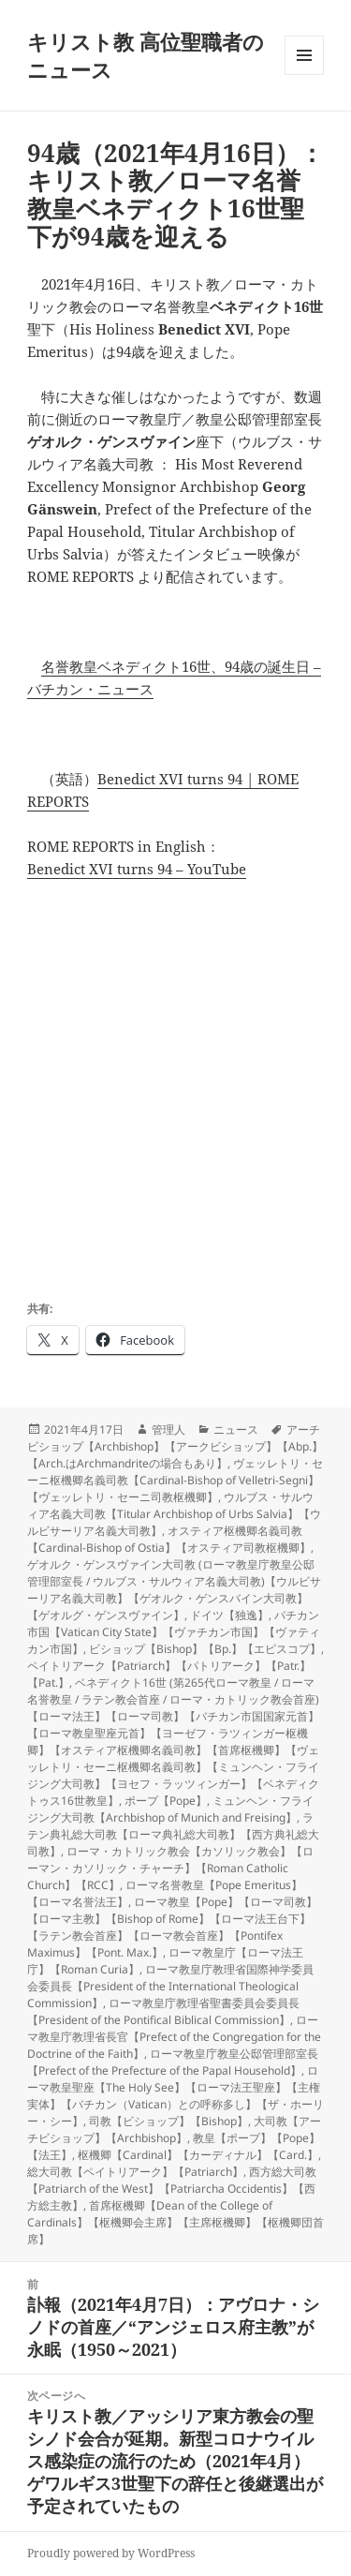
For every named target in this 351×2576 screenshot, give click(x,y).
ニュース (235, 1429)
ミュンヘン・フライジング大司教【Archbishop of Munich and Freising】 (170, 1809)
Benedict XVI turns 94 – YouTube (136, 868)
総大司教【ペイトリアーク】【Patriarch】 (135, 2172)
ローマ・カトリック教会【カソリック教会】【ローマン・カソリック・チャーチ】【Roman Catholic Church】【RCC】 (170, 1868)
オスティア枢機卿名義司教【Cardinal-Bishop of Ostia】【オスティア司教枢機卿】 (169, 1539)
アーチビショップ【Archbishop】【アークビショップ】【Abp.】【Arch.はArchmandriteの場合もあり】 (175, 1446)
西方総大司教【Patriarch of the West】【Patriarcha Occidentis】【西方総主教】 (171, 2188)
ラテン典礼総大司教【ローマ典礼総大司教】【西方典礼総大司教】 (173, 1834)
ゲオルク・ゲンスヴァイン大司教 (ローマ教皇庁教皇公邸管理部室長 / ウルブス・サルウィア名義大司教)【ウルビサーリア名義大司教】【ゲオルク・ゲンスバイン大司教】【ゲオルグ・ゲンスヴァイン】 (174, 1589)
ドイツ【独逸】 (229, 1615)
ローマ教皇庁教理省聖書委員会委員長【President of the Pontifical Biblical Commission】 (163, 2011)
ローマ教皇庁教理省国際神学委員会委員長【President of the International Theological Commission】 (170, 1986)
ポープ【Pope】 (165, 1801)
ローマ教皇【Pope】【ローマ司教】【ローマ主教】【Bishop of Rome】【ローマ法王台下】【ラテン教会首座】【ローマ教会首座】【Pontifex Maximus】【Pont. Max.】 (172, 1927)
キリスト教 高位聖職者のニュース (145, 55)
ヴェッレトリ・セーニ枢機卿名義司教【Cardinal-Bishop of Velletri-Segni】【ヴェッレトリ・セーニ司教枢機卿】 (175, 1480)
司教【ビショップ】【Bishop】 (168, 2121)
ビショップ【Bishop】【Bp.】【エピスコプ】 (205, 1649)
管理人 (168, 1429)
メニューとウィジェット (304, 74)
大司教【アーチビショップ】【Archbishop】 (174, 2129)
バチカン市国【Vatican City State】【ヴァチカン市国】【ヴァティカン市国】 (173, 1632)
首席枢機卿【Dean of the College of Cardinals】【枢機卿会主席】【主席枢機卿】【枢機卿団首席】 (175, 2222)
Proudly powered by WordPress (111, 2553)
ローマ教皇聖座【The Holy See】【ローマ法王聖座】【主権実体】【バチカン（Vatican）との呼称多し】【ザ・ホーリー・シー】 (175, 2095)
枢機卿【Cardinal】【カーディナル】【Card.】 (198, 2155)
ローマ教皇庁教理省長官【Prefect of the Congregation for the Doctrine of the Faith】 (174, 2037)
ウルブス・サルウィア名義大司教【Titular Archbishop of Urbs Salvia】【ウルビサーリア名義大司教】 (174, 1514)
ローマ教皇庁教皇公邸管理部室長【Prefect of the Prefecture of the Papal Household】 (172, 2062)
